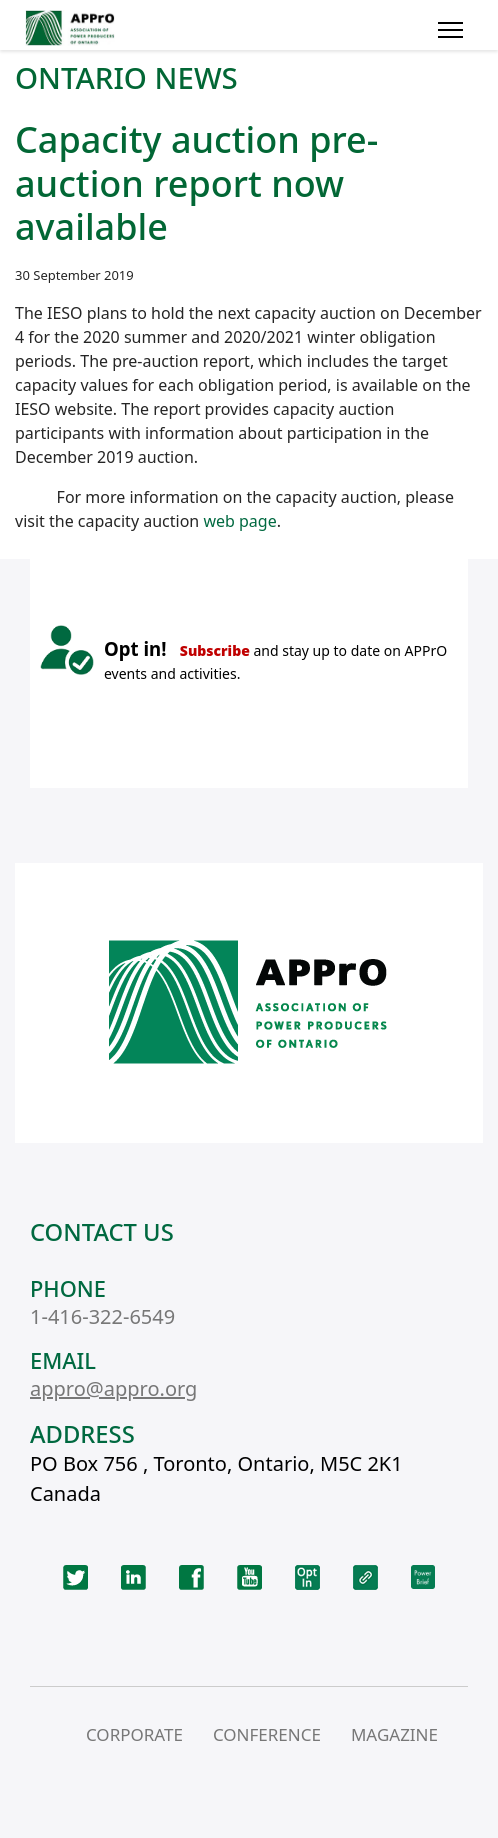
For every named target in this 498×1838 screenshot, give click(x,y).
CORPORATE (134, 1734)
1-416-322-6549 (102, 1316)
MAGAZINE (394, 1734)
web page (239, 521)
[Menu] (450, 30)
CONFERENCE (267, 1734)
